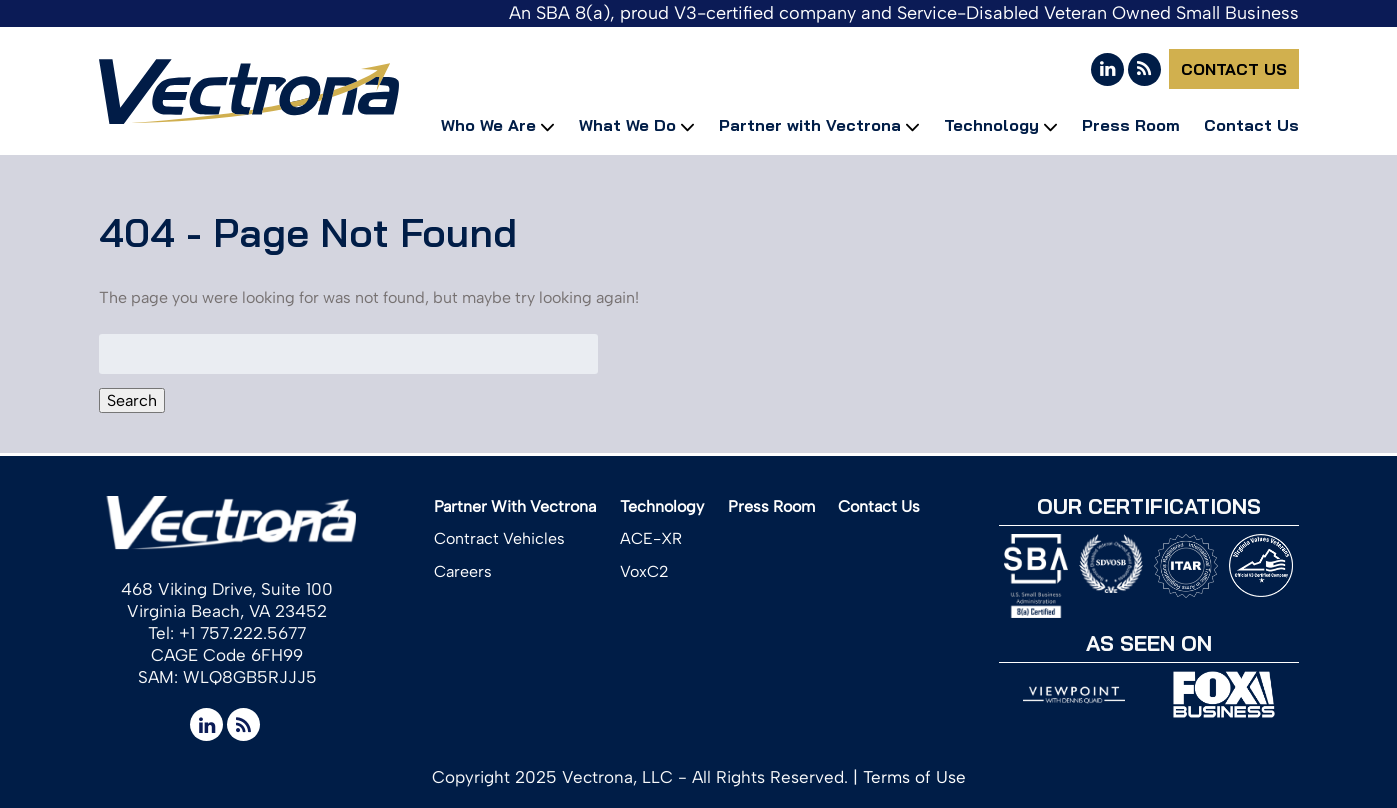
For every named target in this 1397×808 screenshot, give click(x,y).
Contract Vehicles (499, 538)
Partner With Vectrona (515, 506)
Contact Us (1234, 69)
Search (132, 400)
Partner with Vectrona (810, 125)
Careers (463, 571)
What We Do (627, 125)
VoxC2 (644, 571)
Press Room (1131, 125)
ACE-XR (651, 538)
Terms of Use (914, 777)
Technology (991, 125)
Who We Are (488, 125)
